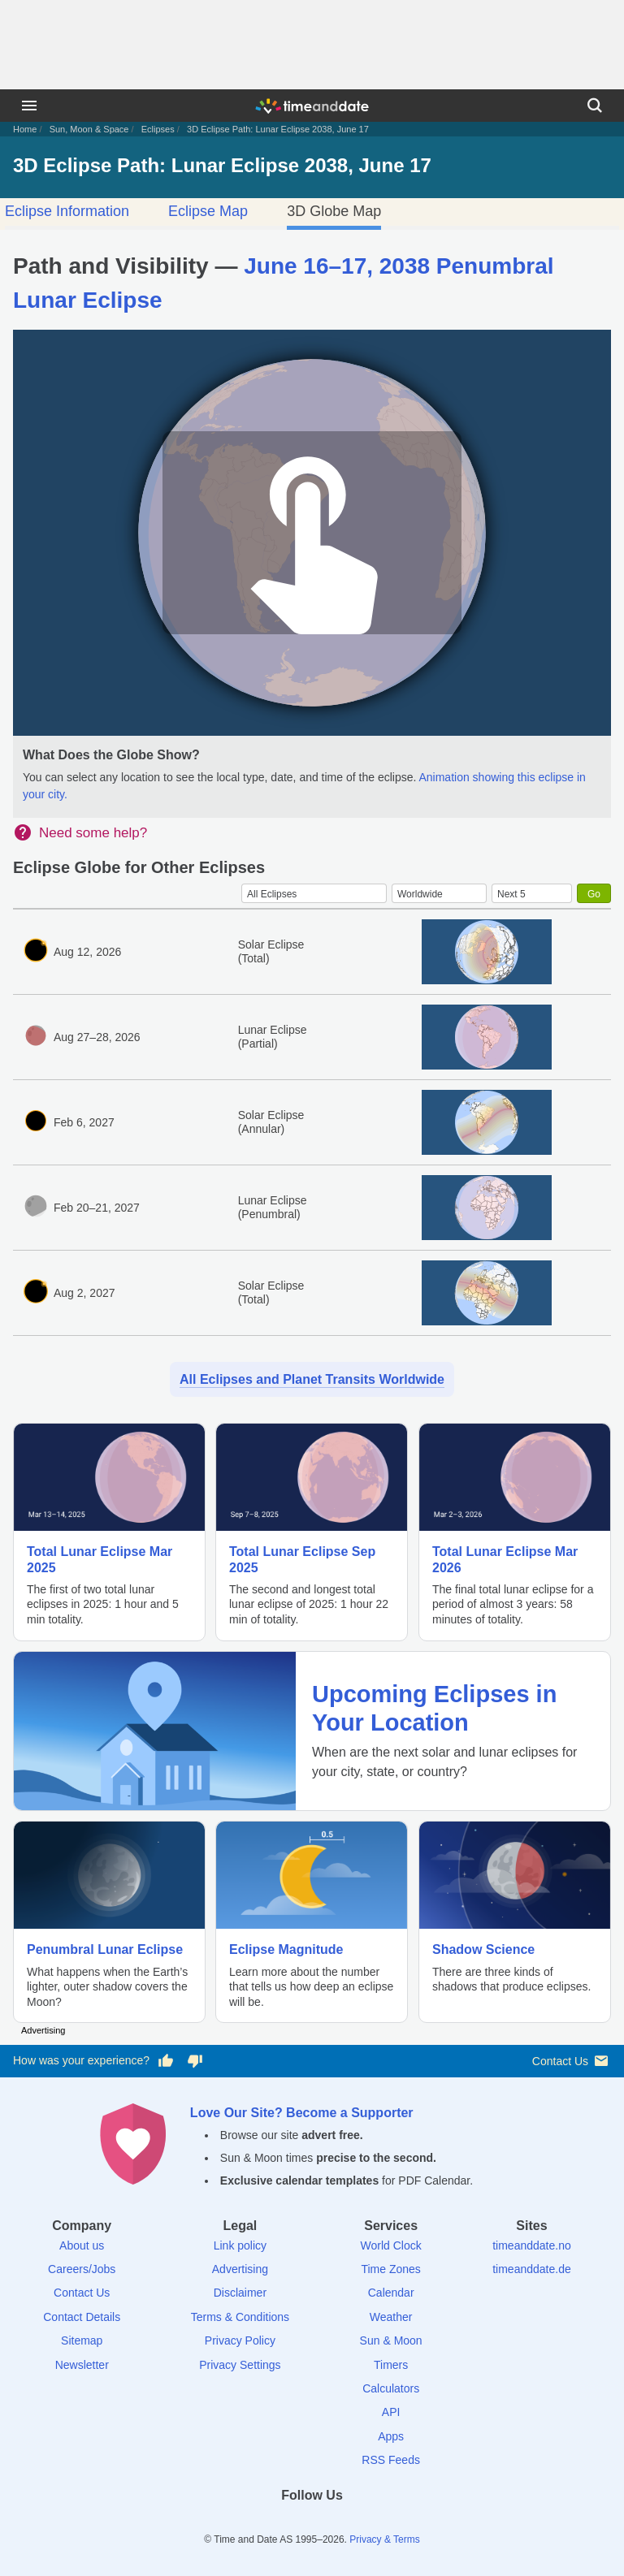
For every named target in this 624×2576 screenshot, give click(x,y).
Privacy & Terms (384, 2539)
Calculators (390, 2388)
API (391, 2411)
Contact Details (81, 2316)
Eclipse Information (67, 211)
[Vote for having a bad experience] (195, 2061)
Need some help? (93, 833)
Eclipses (158, 129)
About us (81, 2245)
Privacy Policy (240, 2340)
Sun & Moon (391, 2340)
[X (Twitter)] (284, 2524)
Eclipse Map (208, 211)
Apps (391, 2436)
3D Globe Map (334, 211)
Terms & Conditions (240, 2316)
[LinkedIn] (312, 2524)
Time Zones (390, 2269)
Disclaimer (240, 2292)
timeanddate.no (531, 2245)
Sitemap (81, 2340)
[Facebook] (256, 2524)
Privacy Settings (239, 2364)
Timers (391, 2364)
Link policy (240, 2245)
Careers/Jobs (81, 2269)
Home (25, 129)
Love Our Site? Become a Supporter (302, 2113)
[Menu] (29, 105)
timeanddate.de (531, 2269)
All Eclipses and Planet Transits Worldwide (312, 1379)
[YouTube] (368, 2524)
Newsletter (82, 2364)
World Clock (391, 2245)
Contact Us (571, 2060)
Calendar (391, 2292)
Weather (391, 2316)
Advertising (240, 2269)
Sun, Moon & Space (89, 129)
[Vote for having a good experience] (166, 2061)
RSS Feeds (391, 2459)
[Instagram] (339, 2524)
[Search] (594, 105)
